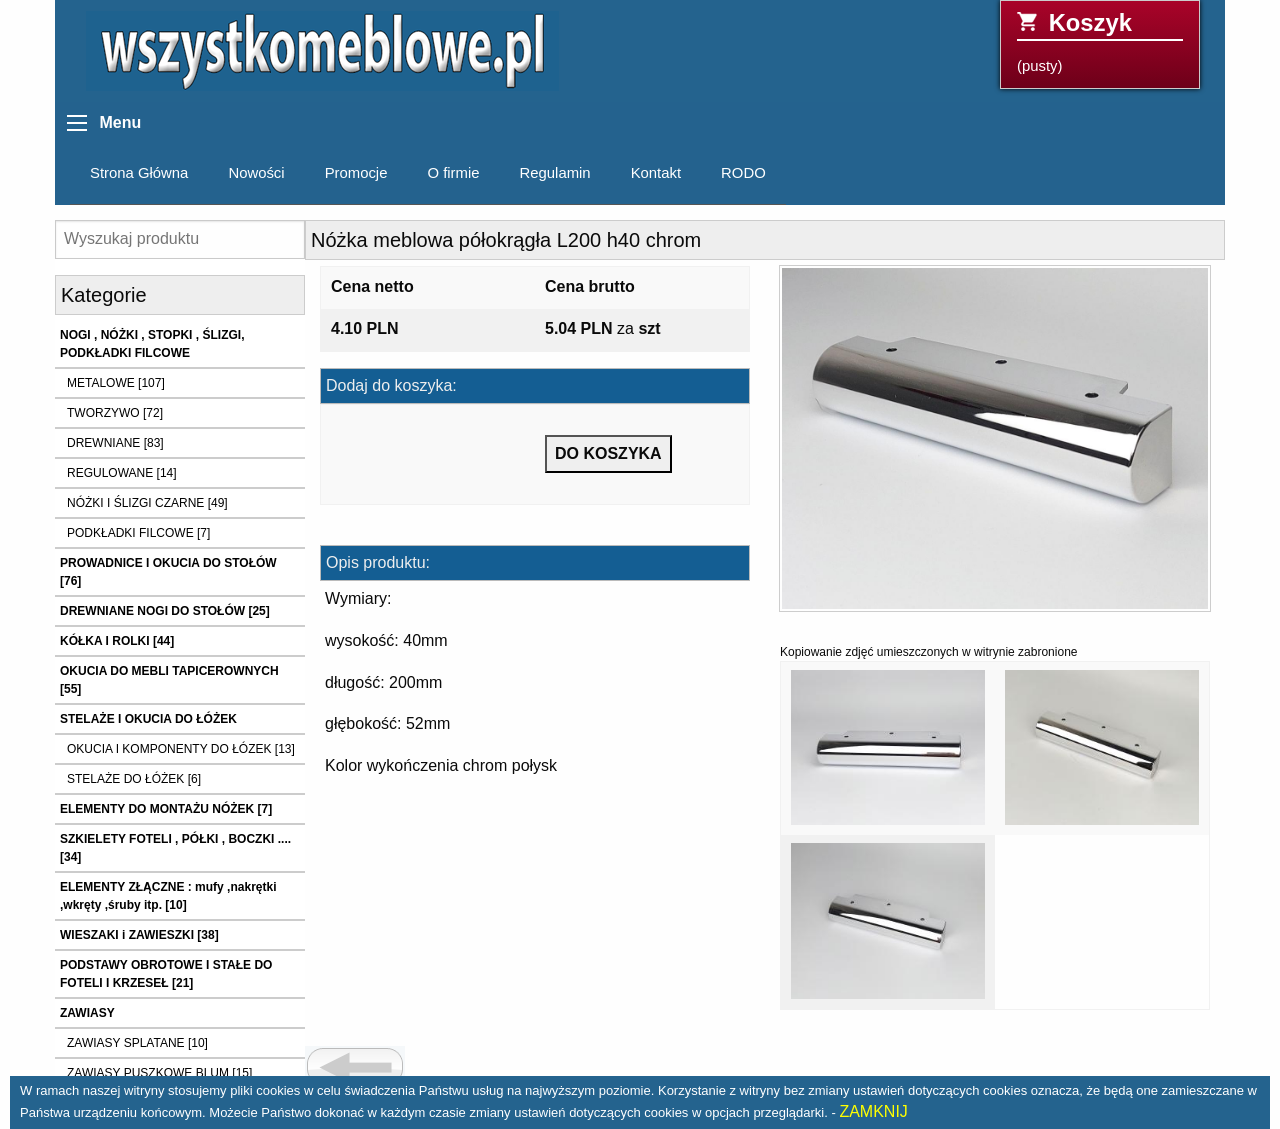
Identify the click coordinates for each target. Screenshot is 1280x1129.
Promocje (356, 173)
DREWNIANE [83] (115, 443)
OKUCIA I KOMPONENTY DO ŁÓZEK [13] (181, 749)
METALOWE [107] (116, 383)
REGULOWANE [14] (122, 473)
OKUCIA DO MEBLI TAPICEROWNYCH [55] (169, 680)
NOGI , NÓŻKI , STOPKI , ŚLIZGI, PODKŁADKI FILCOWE (152, 344)
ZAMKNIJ (873, 1111)
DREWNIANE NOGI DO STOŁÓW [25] (165, 611)
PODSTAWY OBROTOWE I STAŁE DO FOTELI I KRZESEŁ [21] (166, 974)
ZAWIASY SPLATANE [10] (137, 1043)
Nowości (256, 173)
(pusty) (1100, 41)
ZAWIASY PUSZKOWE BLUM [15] (159, 1073)
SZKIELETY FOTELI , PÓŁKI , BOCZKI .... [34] (175, 848)
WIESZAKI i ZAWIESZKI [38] (139, 935)
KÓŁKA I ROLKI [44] (117, 641)
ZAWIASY (87, 1013)
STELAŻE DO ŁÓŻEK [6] (134, 779)
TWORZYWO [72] (115, 413)
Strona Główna (139, 173)
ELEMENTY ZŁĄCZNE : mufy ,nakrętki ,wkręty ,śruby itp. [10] (168, 896)
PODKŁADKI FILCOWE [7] (138, 533)
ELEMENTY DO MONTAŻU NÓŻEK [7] (166, 809)
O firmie (453, 173)
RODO (743, 173)
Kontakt (656, 173)
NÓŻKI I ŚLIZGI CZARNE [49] (147, 503)
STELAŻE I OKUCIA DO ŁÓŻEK (148, 719)
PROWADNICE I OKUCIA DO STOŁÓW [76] (168, 572)
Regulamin (555, 173)
